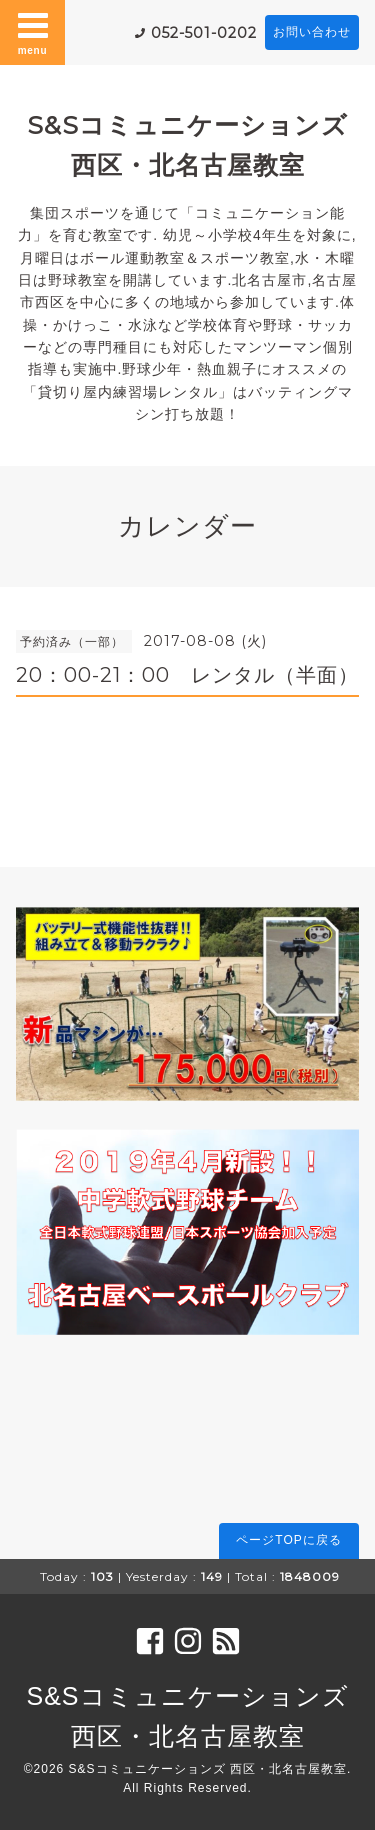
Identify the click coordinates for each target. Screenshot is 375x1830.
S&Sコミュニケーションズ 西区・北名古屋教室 (208, 1769)
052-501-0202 (204, 33)
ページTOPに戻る (288, 1540)
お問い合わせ (312, 32)
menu (33, 32)
